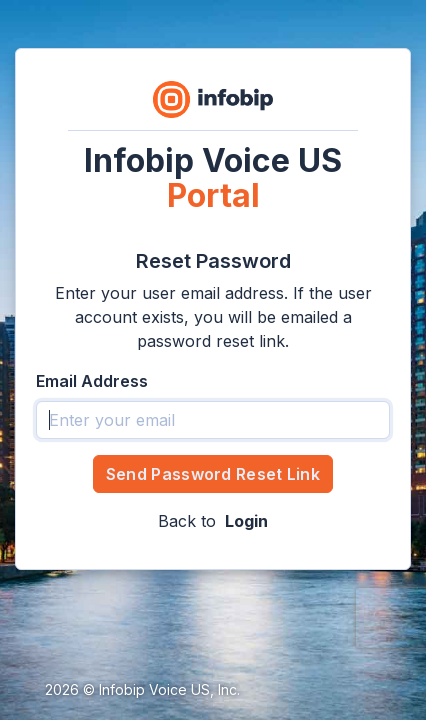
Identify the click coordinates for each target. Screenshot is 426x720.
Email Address (92, 381)
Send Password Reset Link (213, 474)
